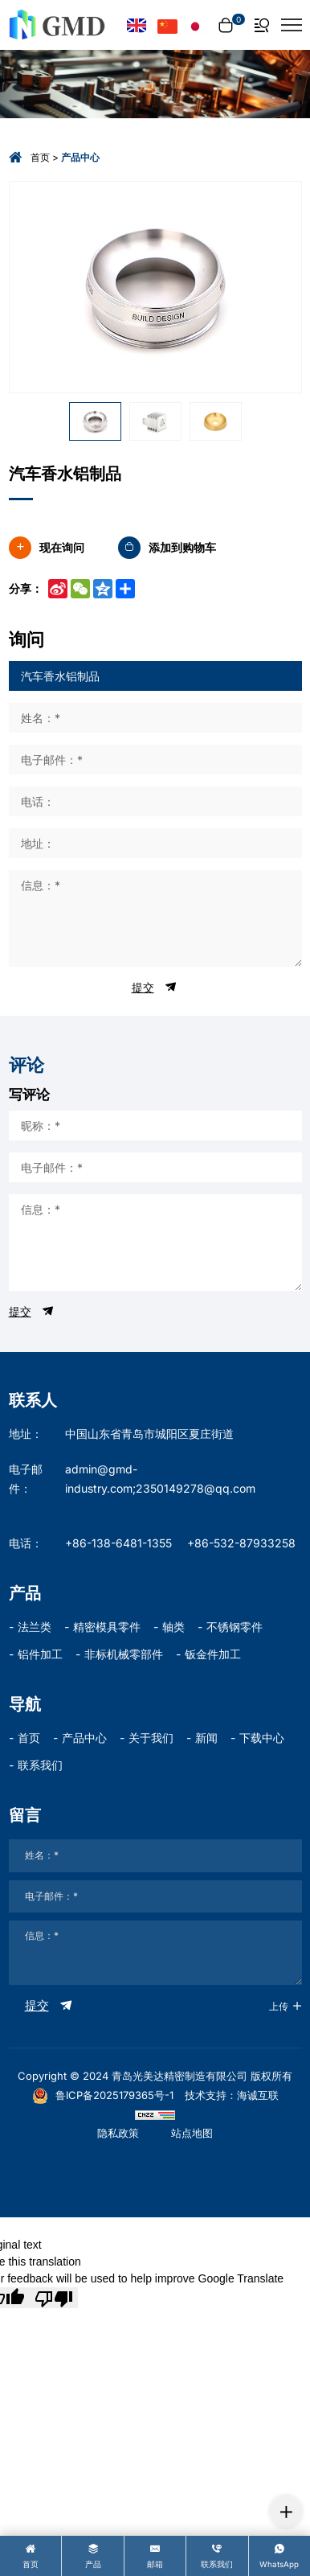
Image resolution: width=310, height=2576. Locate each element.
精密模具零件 (107, 1626)
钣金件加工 (213, 1654)
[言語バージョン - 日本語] (196, 25)
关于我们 (150, 1737)
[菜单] (291, 25)
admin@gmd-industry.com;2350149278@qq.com (160, 1478)
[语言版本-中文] (167, 25)
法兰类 (34, 1626)
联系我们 (40, 1765)
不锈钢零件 (234, 1626)
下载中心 (261, 1737)
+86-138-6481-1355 (118, 1543)
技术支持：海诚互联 (232, 2095)
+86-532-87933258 (241, 1543)
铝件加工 (40, 1654)
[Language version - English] (136, 25)
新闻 (206, 1737)
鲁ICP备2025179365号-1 (102, 2095)
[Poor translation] (54, 2297)
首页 (40, 157)
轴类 (173, 1626)
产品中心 (84, 1737)
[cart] (229, 25)
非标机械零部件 (123, 1654)
